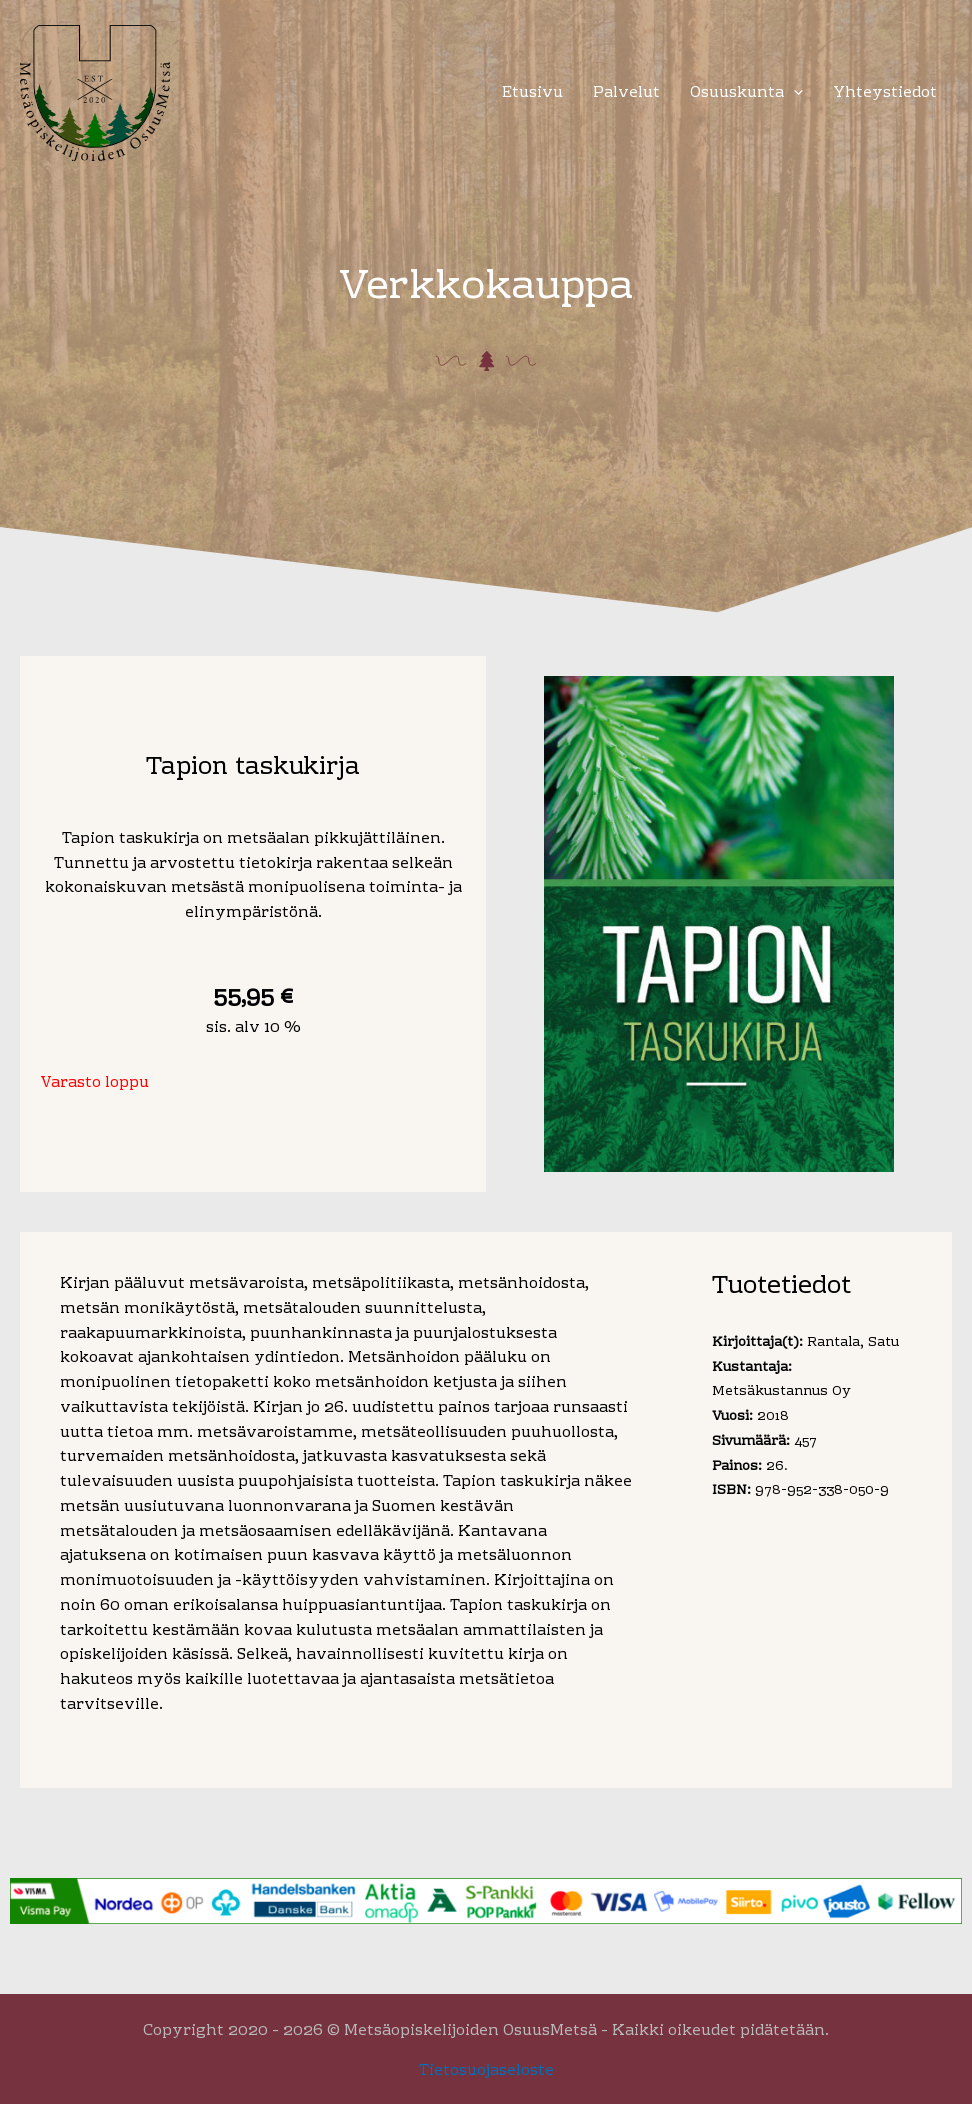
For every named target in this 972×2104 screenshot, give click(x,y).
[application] (793, 93)
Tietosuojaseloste (486, 2071)
